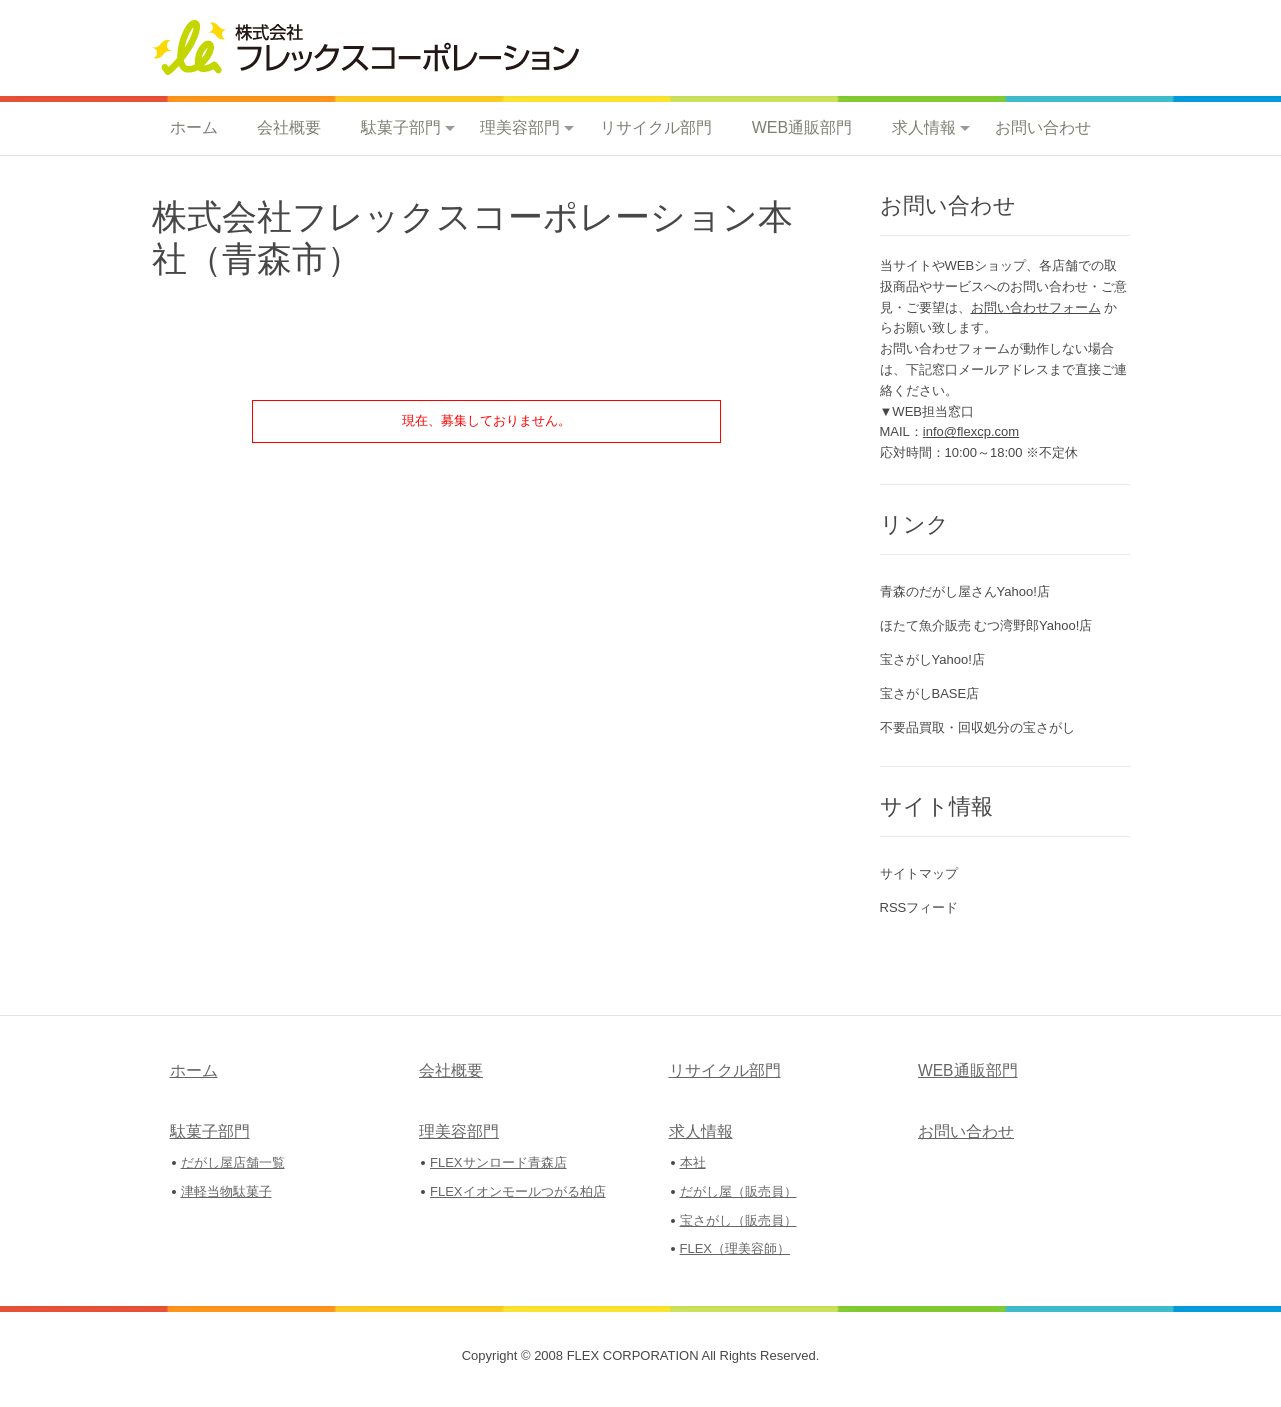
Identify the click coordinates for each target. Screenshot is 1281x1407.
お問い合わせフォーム (1036, 307)
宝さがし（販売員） (738, 1220)
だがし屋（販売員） (738, 1191)
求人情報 (924, 127)
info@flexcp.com (971, 431)
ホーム (194, 127)
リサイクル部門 (656, 127)
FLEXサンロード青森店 (498, 1162)
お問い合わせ (1043, 127)
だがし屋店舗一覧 (233, 1162)
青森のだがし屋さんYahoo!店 (965, 591)
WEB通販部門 (802, 127)
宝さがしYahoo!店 (932, 659)
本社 (693, 1162)
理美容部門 (520, 127)
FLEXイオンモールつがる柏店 (518, 1191)
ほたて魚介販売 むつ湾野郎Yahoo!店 (986, 625)
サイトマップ (919, 873)
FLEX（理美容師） (735, 1248)
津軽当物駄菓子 (226, 1191)
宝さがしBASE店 (930, 693)
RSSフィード (919, 907)
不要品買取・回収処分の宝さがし (977, 727)
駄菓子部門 (401, 127)
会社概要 (289, 127)
